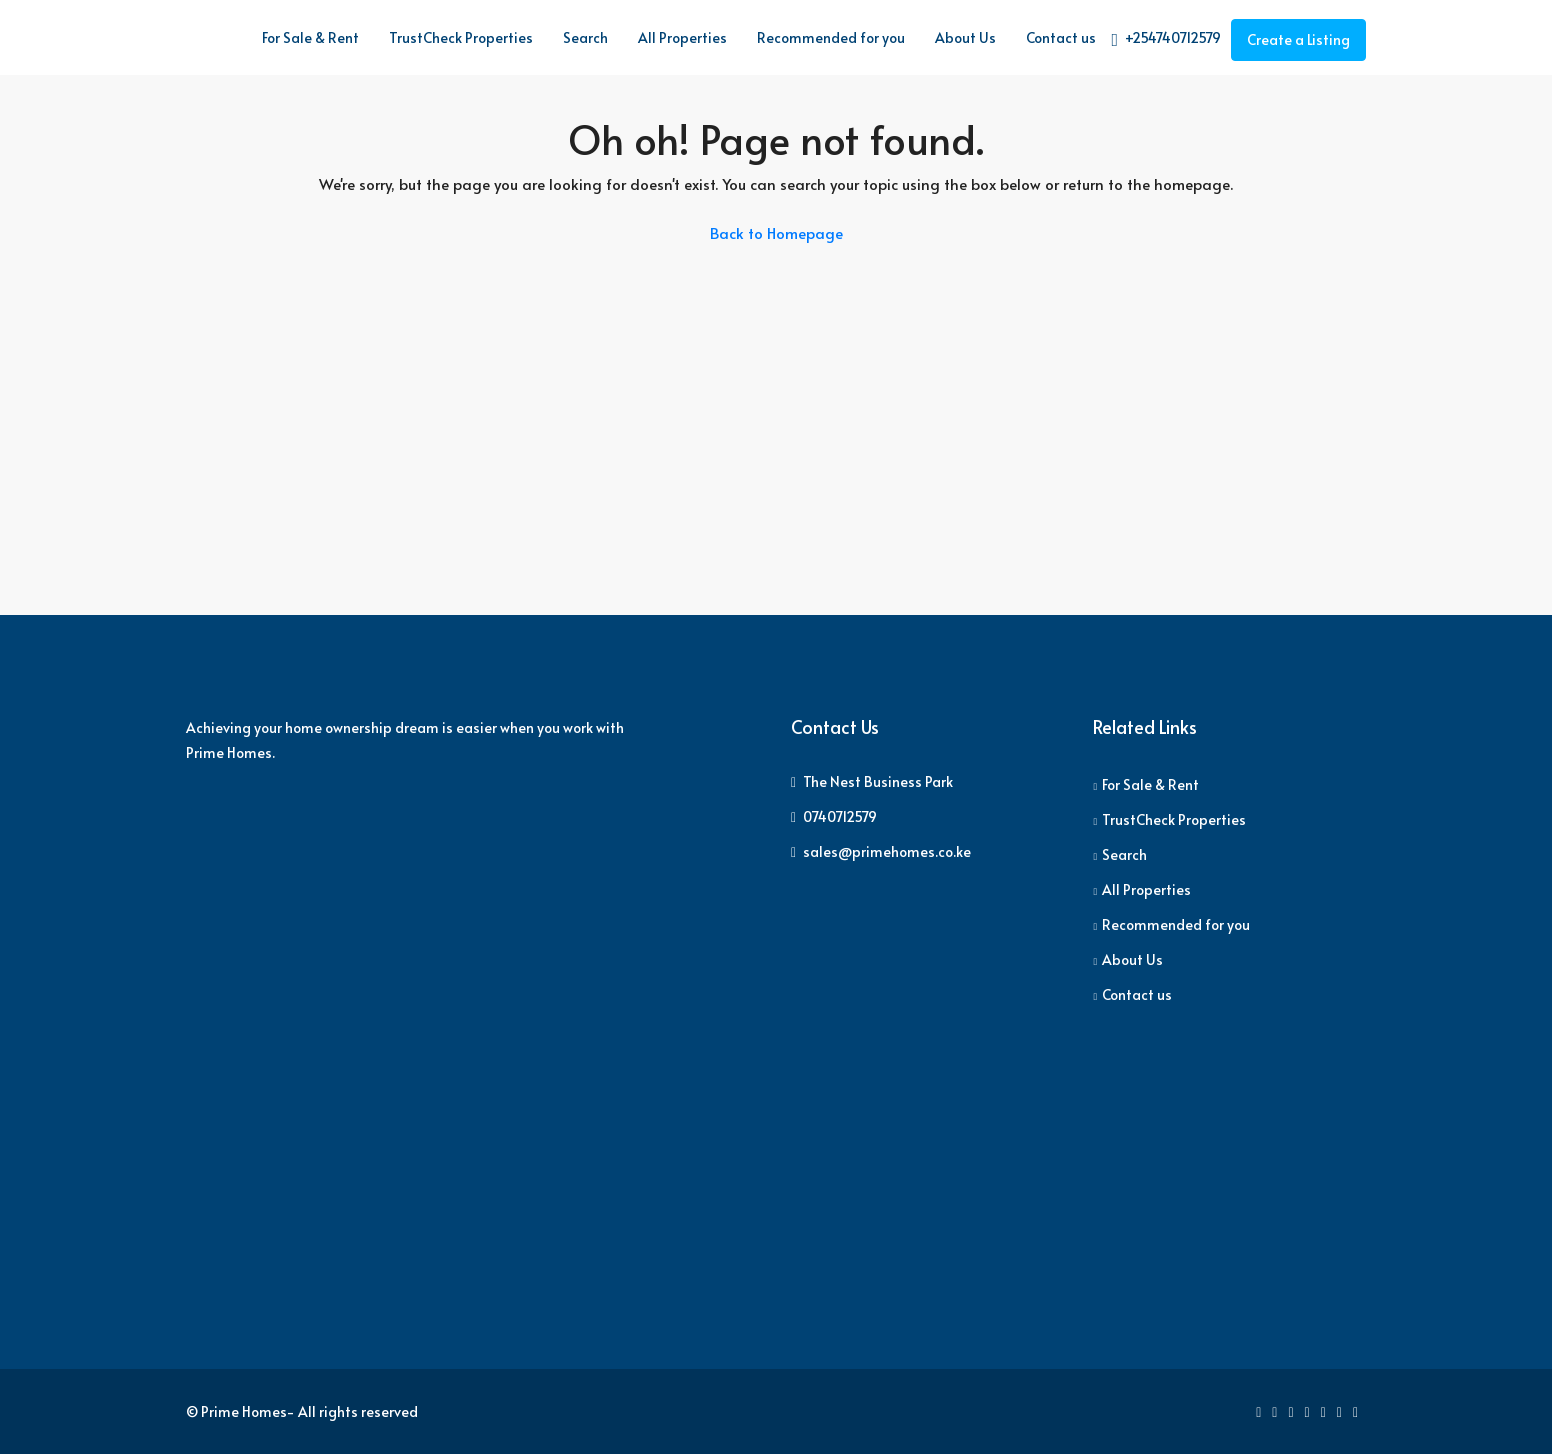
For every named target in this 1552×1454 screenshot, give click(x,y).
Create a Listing (1298, 39)
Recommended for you (831, 37)
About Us (965, 37)
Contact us (1061, 37)
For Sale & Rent (310, 37)
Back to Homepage (776, 232)
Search (585, 37)
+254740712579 (1166, 39)
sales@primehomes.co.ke (887, 851)
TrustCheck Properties (461, 37)
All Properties (682, 37)
